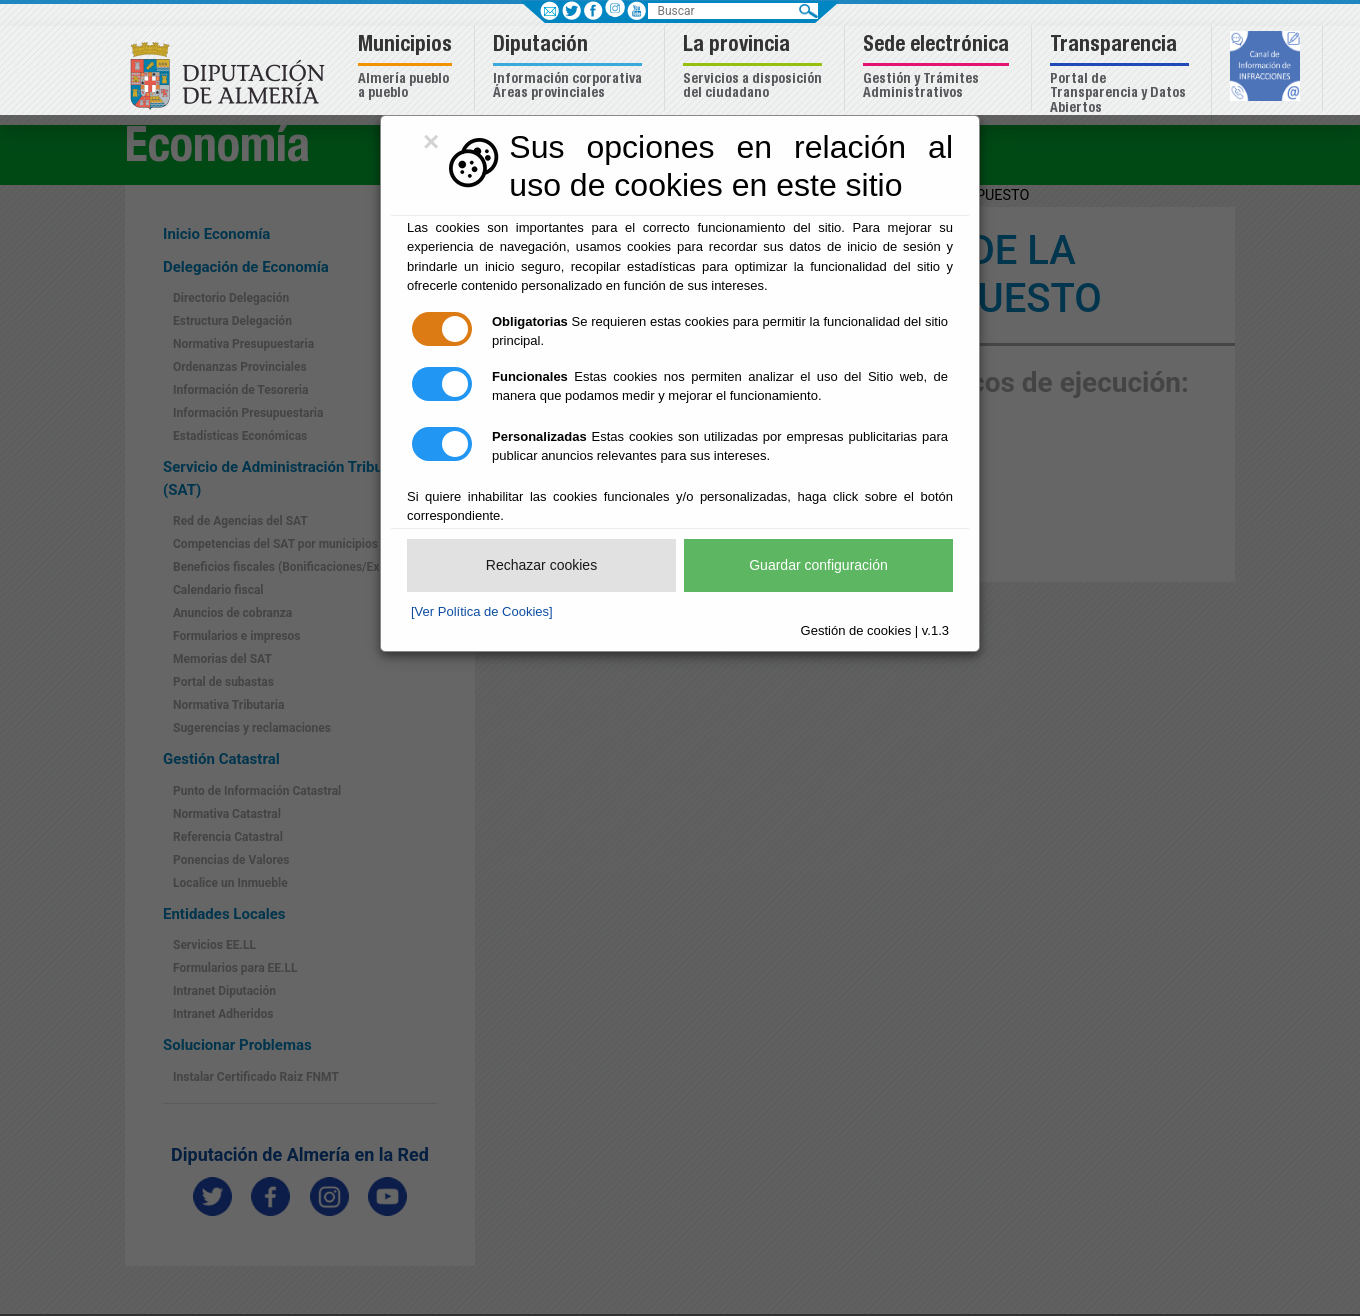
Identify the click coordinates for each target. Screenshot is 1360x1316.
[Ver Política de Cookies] (482, 611)
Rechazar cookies (541, 565)
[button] (407, 68)
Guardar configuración (818, 565)
